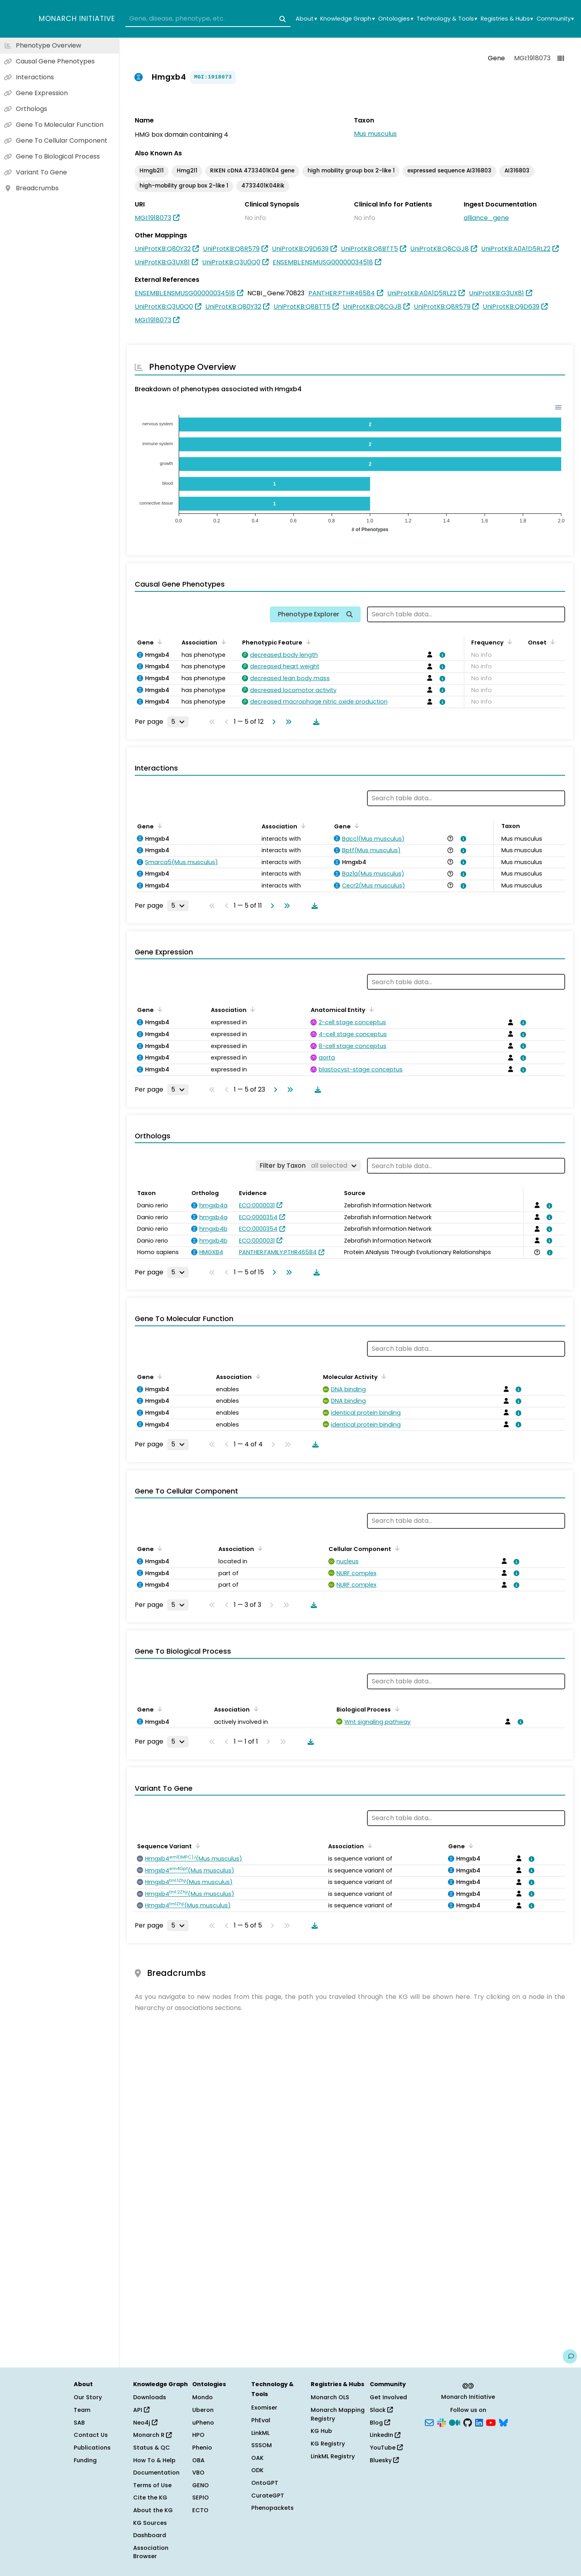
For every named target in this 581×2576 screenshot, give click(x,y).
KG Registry (328, 2444)
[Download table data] (315, 721)
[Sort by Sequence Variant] (196, 1845)
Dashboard (149, 2535)
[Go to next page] (272, 721)
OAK (257, 2458)
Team (82, 2410)
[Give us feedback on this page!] (570, 2356)
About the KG (153, 2510)
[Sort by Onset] (551, 642)
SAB (79, 2423)
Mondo (202, 2397)
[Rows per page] (178, 721)
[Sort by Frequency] (508, 642)
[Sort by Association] (222, 642)
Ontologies (395, 18)
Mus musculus (375, 133)
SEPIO (200, 2497)
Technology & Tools (447, 18)
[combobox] (207, 19)
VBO (198, 2473)
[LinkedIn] (479, 2421)
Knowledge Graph (347, 18)
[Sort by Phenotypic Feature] (307, 642)
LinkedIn (385, 2435)
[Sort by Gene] (158, 642)
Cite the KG (150, 2497)
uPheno (203, 2423)
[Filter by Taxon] (308, 1165)
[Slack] (441, 2421)
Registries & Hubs (507, 18)
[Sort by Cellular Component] (396, 1548)
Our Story (88, 2397)
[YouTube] (491, 2421)
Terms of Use (152, 2485)
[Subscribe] (429, 2421)
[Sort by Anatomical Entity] (370, 1009)
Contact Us (91, 2435)
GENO (200, 2485)
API (141, 2410)
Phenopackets (272, 2508)
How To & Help (154, 2460)
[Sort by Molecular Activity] (382, 1376)
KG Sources (150, 2523)
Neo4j (145, 2423)
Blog (380, 2423)
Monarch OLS (330, 2397)
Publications (92, 2448)
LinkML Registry (333, 2456)
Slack (381, 2410)
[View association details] (441, 655)
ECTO (200, 2510)
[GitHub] (467, 2421)
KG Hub (321, 2431)
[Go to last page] (287, 721)
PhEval (260, 2420)
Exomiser (264, 2408)
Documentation (156, 2473)
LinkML (260, 2433)
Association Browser (150, 2552)
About (306, 18)
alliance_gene (486, 217)
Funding (85, 2460)
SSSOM (261, 2445)
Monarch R (152, 2435)
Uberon (203, 2410)
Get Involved (388, 2397)
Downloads (149, 2397)
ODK (257, 2470)
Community (555, 18)
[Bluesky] (503, 2421)
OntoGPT (264, 2483)
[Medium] (454, 2421)
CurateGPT (267, 2496)
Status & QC (151, 2448)
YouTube (386, 2448)
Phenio (202, 2448)
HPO (198, 2435)
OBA (198, 2460)
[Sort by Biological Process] (395, 1709)
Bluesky (384, 2460)
